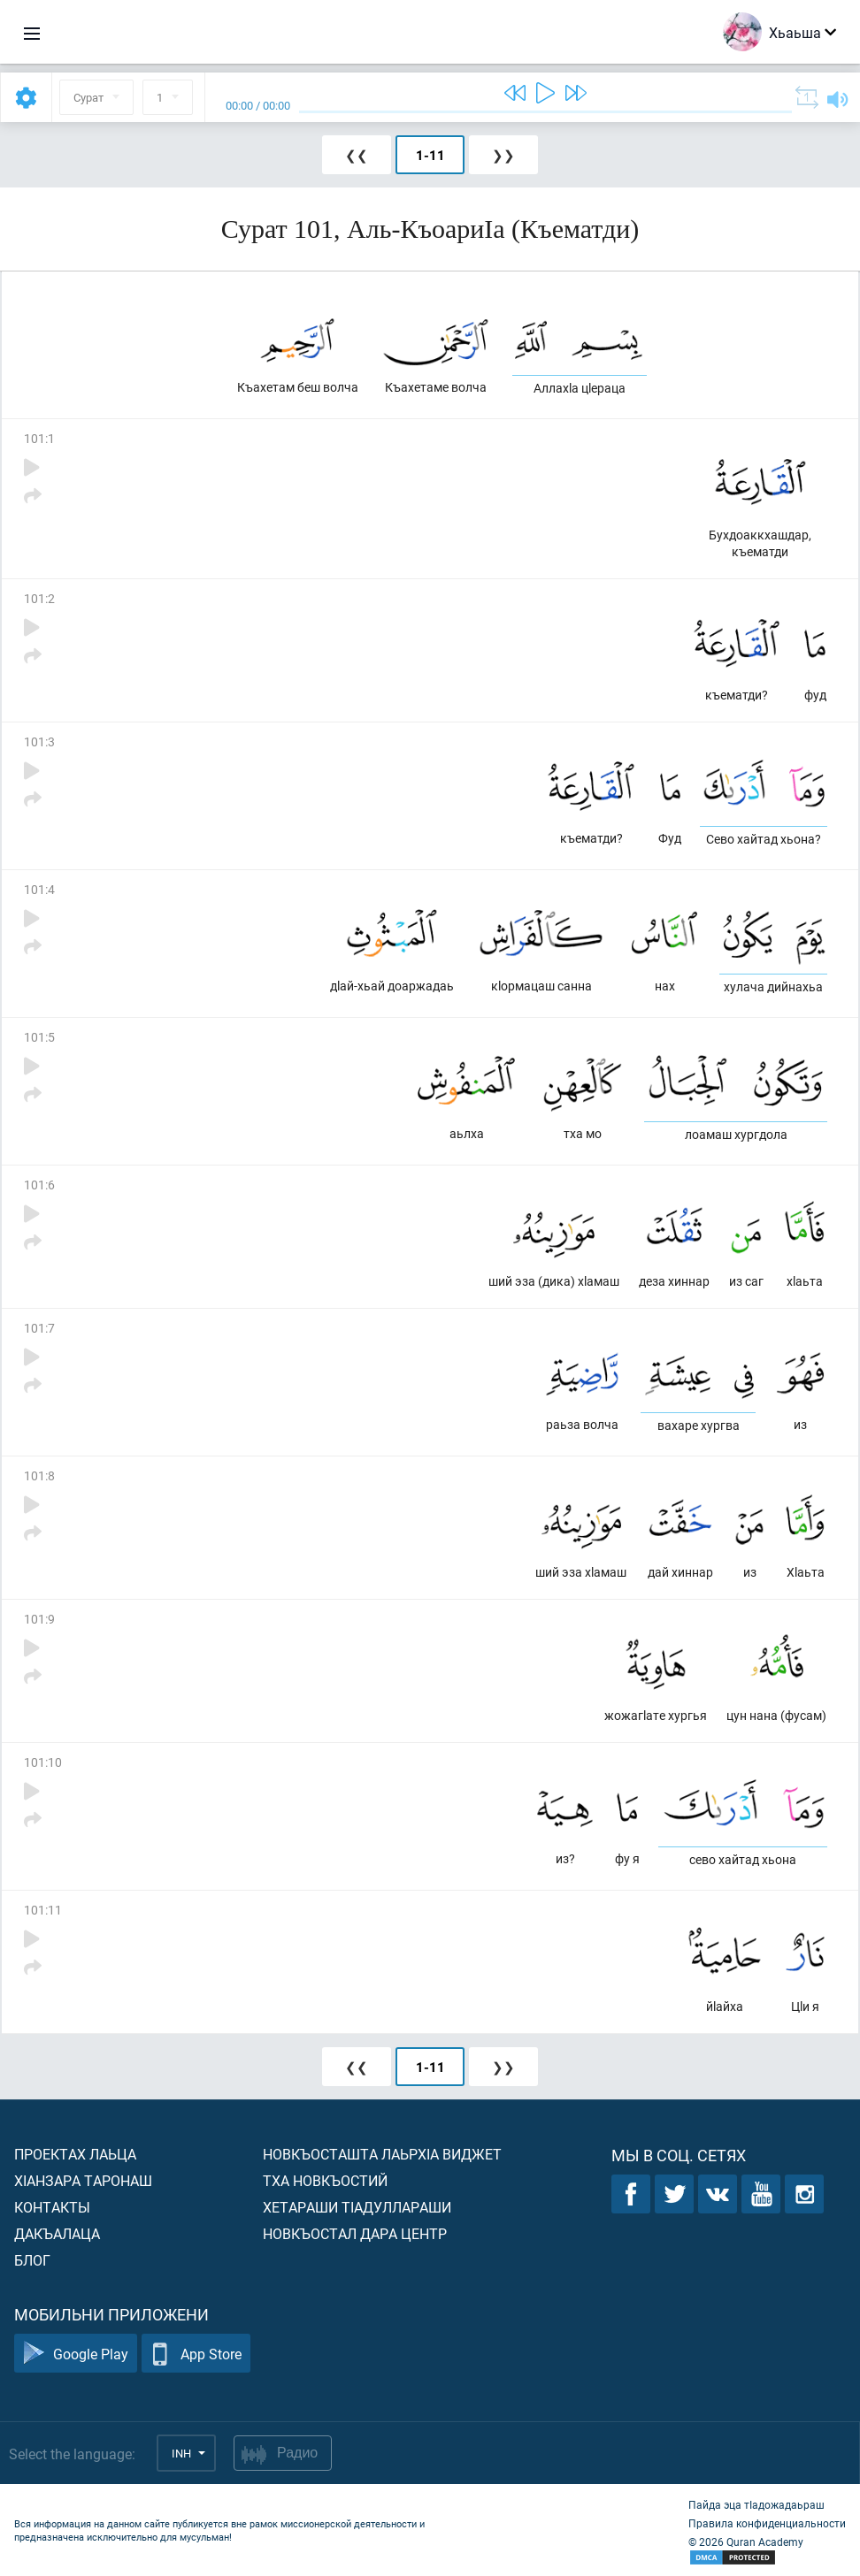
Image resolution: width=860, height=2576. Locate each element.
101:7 (39, 1327)
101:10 (43, 1762)
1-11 (430, 155)
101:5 (39, 1036)
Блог (32, 2260)
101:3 (39, 741)
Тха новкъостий (325, 2180)
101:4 (39, 889)
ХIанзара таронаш (83, 2180)
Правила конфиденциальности (767, 2523)
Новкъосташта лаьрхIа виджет (382, 2153)
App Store (196, 2353)
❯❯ (503, 155)
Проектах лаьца (75, 2153)
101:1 (39, 438)
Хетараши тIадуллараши (357, 2207)
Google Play (75, 2353)
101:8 (39, 1475)
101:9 (39, 1618)
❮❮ (356, 155)
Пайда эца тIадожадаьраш (756, 2504)
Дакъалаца (57, 2233)
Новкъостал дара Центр (355, 2233)
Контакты (52, 2207)
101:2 (39, 598)
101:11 (43, 1909)
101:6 (39, 1184)
